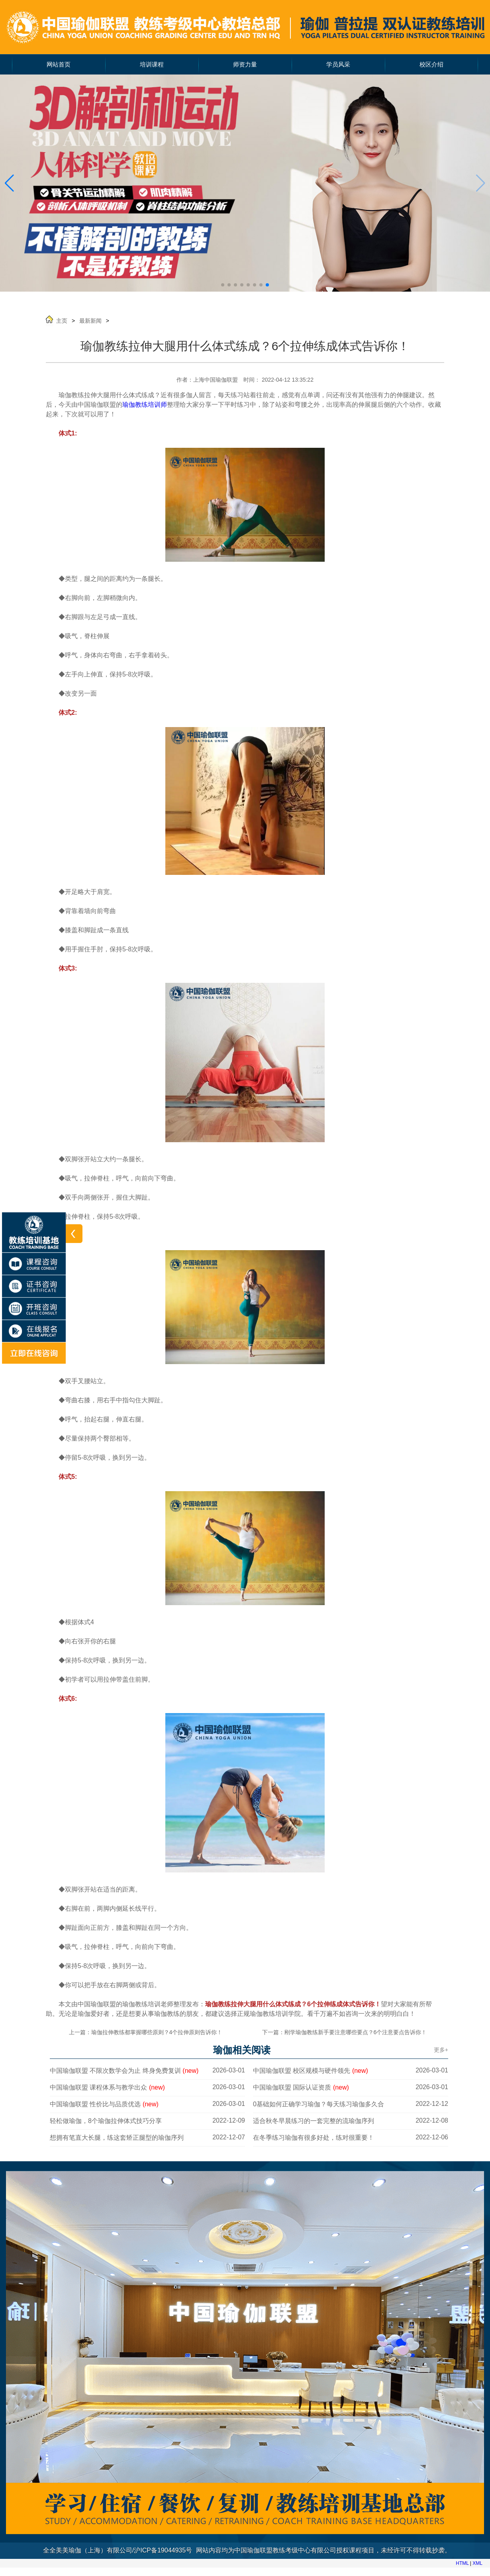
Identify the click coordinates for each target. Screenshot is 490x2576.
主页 (61, 321)
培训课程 (152, 64)
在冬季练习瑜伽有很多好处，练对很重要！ (313, 2137)
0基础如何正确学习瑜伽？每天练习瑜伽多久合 (318, 2104)
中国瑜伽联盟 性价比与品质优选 (104, 2104)
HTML (462, 2563)
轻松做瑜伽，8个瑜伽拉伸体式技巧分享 (106, 2120)
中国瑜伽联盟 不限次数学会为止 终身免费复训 (124, 2070)
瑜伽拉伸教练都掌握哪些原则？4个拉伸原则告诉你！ (157, 2032)
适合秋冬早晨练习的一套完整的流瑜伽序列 (313, 2120)
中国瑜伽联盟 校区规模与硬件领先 (310, 2070)
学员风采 (338, 64)
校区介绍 (431, 64)
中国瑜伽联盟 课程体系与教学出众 (107, 2087)
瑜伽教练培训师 (144, 404)
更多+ (441, 2050)
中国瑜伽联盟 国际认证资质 (301, 2087)
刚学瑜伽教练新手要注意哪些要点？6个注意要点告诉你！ (355, 2032)
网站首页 (59, 64)
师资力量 (245, 64)
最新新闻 (90, 321)
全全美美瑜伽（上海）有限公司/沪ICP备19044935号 (117, 2550)
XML (477, 2563)
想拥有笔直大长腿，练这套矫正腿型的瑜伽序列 (117, 2137)
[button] (9, 183)
